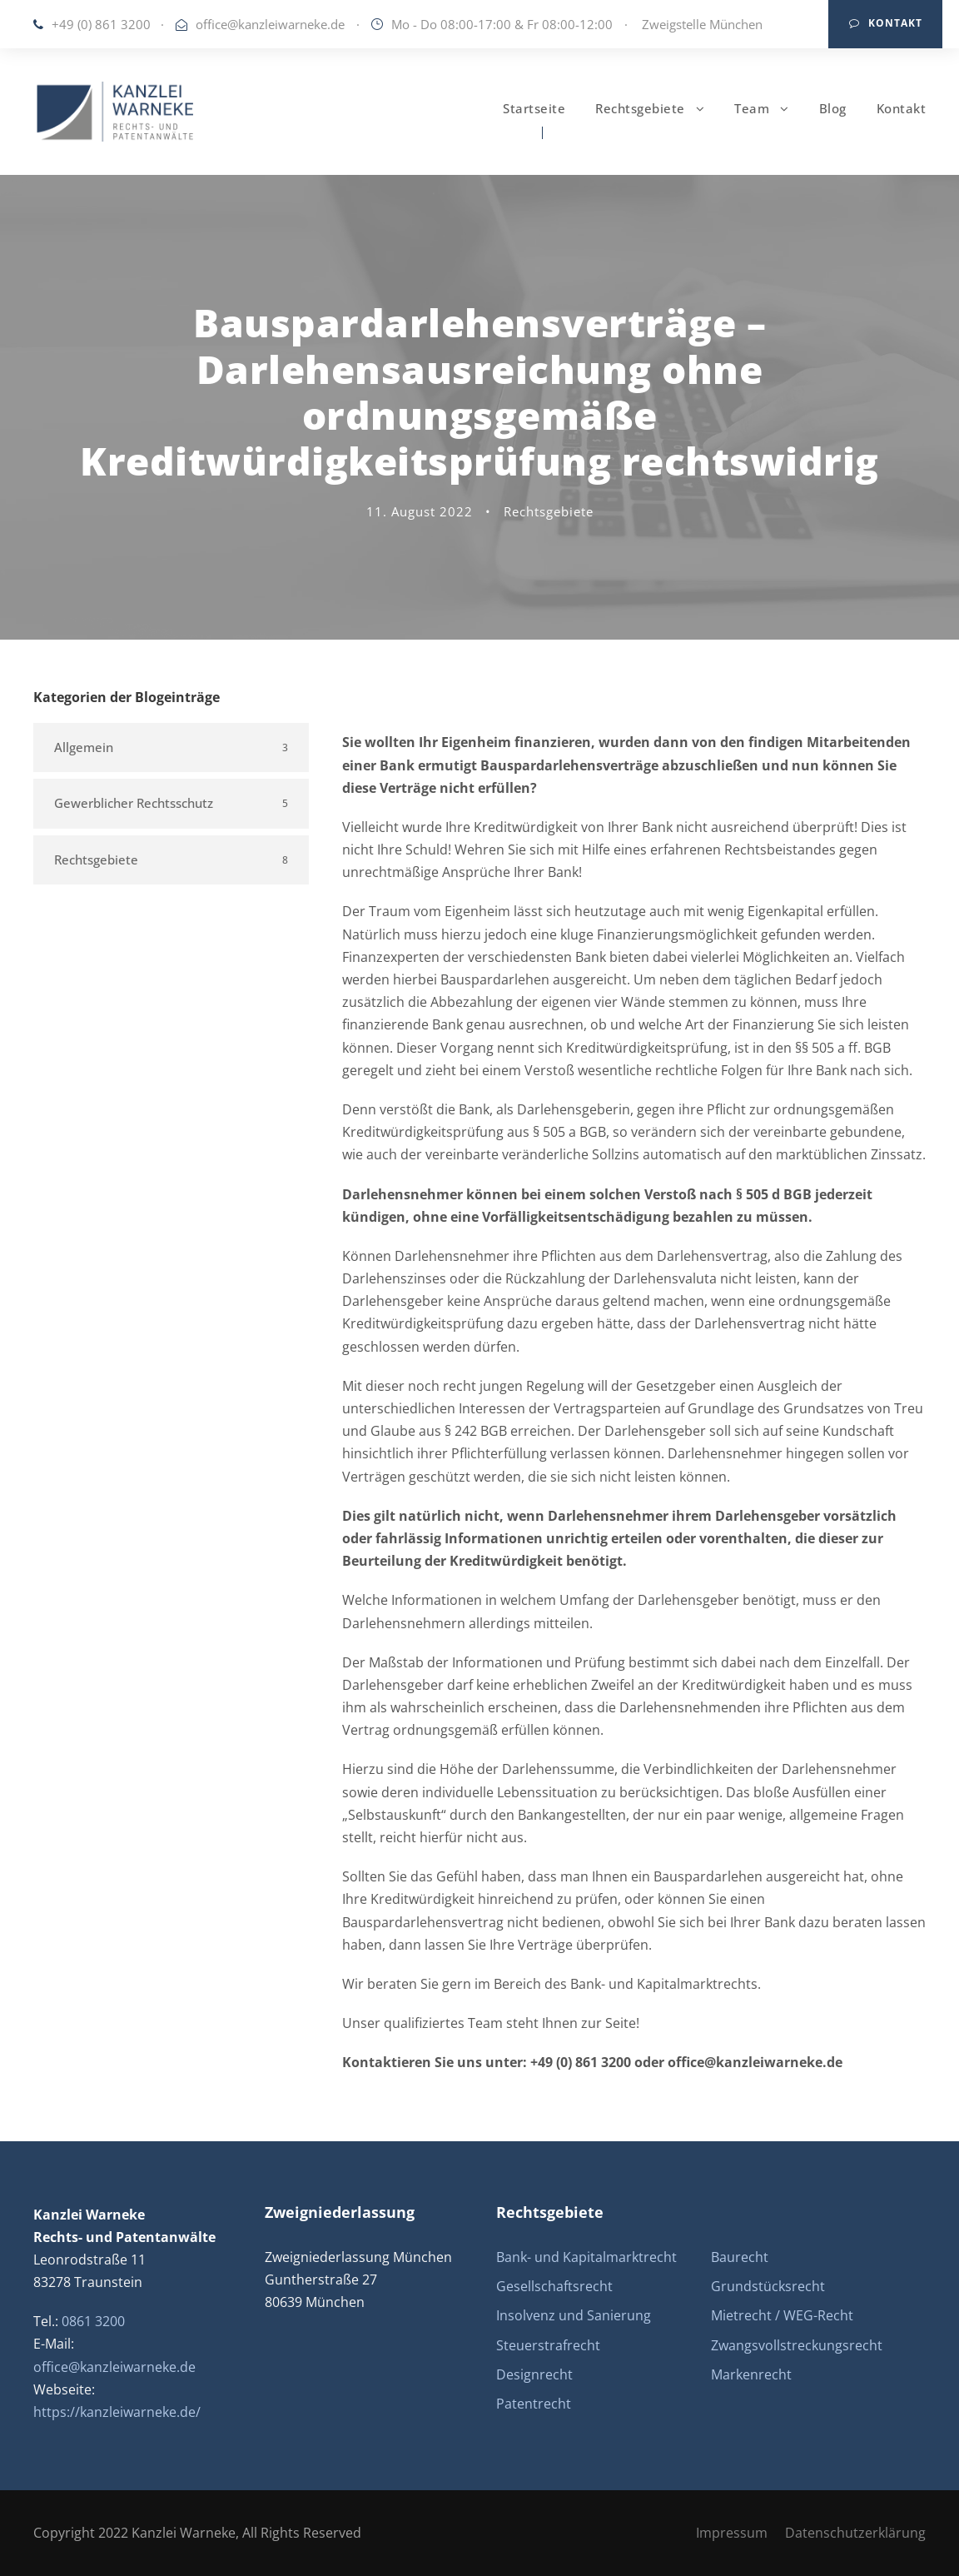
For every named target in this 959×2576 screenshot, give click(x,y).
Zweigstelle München (702, 24)
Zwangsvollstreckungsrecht (796, 2345)
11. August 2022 (419, 511)
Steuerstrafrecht (548, 2345)
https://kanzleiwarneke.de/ (117, 2412)
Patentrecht (533, 2403)
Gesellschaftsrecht (554, 2286)
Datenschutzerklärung (855, 2533)
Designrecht (534, 2374)
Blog (833, 108)
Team (751, 108)
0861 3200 (93, 2321)
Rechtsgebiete (640, 108)
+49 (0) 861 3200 (101, 24)
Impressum (732, 2533)
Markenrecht (751, 2374)
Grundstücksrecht (768, 2286)
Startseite (534, 108)
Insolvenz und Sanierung (573, 2315)
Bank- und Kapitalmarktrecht (586, 2257)
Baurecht (739, 2257)
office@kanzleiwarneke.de (270, 24)
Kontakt (885, 23)
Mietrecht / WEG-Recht (782, 2315)
